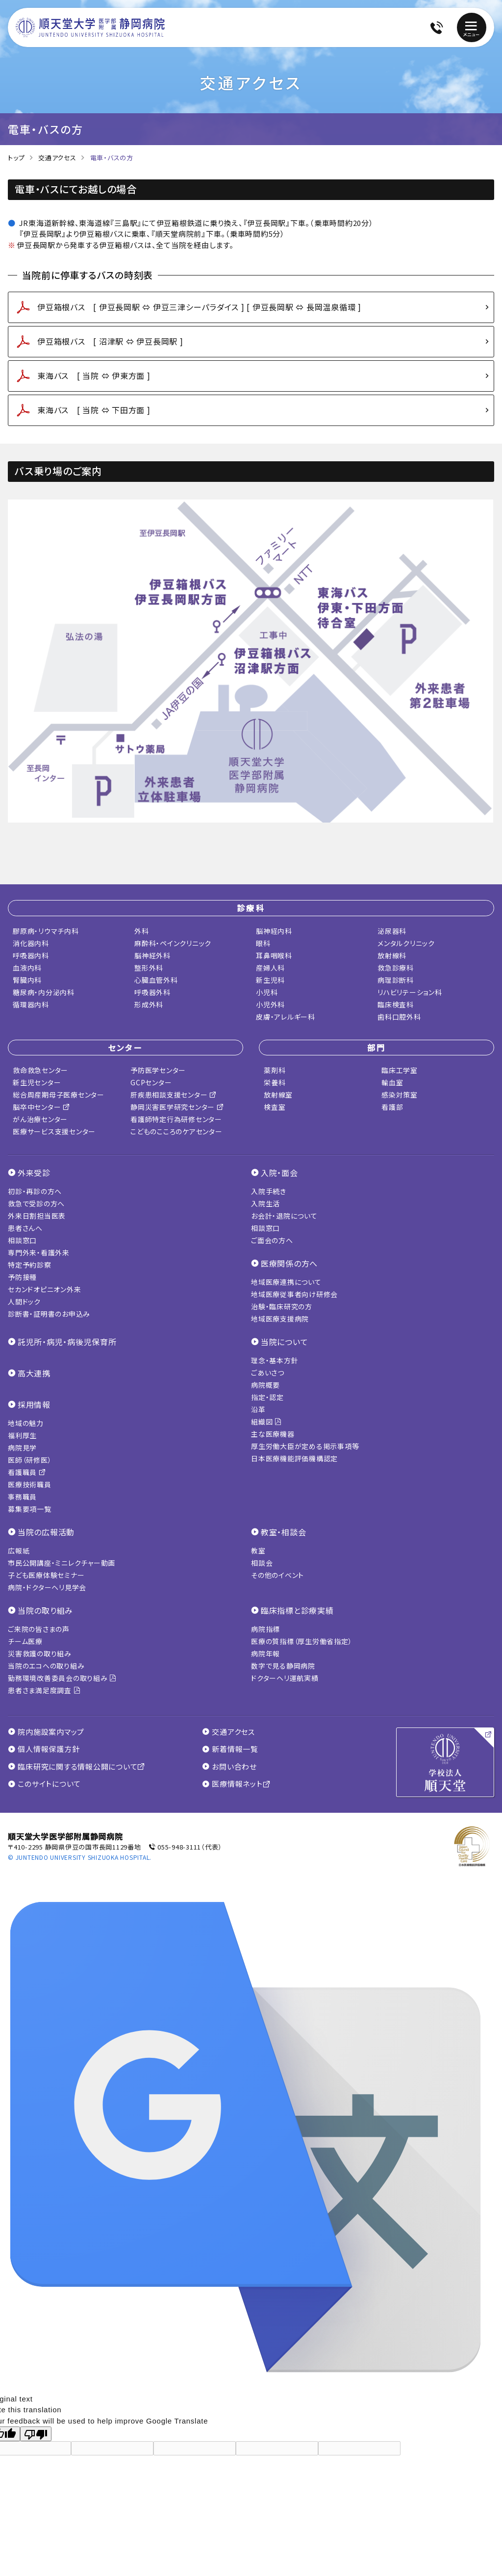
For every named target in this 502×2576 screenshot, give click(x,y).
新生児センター (37, 1082)
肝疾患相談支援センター (173, 1095)
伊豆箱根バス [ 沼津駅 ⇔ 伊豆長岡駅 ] (110, 341)
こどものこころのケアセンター (176, 1131)
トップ (16, 157)
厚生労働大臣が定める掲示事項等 (305, 1446)
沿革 (258, 1409)
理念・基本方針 (274, 1360)
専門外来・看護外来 (39, 1252)
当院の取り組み (45, 1610)
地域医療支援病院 (280, 1319)
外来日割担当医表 (37, 1216)
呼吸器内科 (31, 955)
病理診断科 (395, 980)
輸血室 (392, 1082)
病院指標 (265, 1629)
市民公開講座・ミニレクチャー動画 (61, 1563)
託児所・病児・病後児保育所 (67, 1342)
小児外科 (270, 1004)
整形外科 (148, 968)
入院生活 (265, 1203)
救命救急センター (40, 1070)
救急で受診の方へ (36, 1203)
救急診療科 (395, 968)
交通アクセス (57, 157)
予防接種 (22, 1277)
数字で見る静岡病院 (283, 1666)
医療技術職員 (29, 1484)
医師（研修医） (29, 1460)
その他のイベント (277, 1575)
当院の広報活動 (46, 1532)
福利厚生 (22, 1435)
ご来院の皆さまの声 (39, 1629)
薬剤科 (274, 1070)
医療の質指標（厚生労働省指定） (301, 1641)
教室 (258, 1550)
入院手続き (268, 1191)
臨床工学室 (399, 1070)
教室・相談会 (283, 1532)
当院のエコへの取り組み (46, 1666)
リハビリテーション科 (409, 992)
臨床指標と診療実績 (297, 1610)
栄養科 (274, 1082)
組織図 (266, 1421)
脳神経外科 (152, 955)
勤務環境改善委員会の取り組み (62, 1678)
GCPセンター (151, 1082)
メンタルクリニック (406, 943)
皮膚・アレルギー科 (285, 1017)
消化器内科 (31, 943)
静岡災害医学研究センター (177, 1107)
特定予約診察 (29, 1265)
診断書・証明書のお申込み (49, 1314)
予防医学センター (158, 1070)
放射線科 (391, 955)
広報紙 (18, 1550)
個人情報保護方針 (43, 1749)
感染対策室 (399, 1095)
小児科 (266, 992)
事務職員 (22, 1496)
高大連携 (34, 1373)
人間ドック (24, 1301)
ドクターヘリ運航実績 (285, 1678)
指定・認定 (267, 1397)
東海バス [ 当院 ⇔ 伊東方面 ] (94, 375)
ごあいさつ (267, 1372)
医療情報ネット (236, 1783)
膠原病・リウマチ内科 (46, 931)
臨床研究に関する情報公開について (76, 1766)
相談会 (262, 1563)
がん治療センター (40, 1119)
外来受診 (34, 1172)
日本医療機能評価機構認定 (294, 1458)
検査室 (274, 1107)
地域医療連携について (286, 1282)
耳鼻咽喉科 (274, 955)
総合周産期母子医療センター (58, 1095)
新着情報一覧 (230, 1749)
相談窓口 (22, 1240)
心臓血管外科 (156, 980)
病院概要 (265, 1385)
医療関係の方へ (289, 1263)
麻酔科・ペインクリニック (172, 943)
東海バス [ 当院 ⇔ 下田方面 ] (94, 410)
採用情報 (34, 1404)
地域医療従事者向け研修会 (294, 1294)
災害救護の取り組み (40, 1653)
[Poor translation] (35, 2433)
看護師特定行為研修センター (176, 1119)
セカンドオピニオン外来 (44, 1289)
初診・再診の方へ (35, 1191)
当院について (284, 1342)
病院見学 (22, 1447)
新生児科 (270, 980)
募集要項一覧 (29, 1509)
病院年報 (265, 1653)
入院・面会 (279, 1172)
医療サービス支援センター (54, 1131)
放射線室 (278, 1095)
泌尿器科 (391, 931)
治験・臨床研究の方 (281, 1306)
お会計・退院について (284, 1216)
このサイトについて (44, 1783)
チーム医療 (25, 1641)
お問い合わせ (229, 1766)
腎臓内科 (27, 980)
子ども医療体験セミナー (46, 1575)
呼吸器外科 (152, 992)
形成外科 (148, 1004)
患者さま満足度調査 (44, 1690)
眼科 (263, 943)
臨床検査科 (395, 1004)
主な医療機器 (273, 1434)
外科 (141, 931)
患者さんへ (25, 1228)
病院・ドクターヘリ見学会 (47, 1587)
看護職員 (27, 1472)
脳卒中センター (41, 1107)
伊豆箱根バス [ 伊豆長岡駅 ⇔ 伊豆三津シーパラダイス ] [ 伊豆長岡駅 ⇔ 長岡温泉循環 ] (199, 307)
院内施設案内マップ (46, 1731)
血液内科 (27, 968)
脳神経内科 (274, 931)
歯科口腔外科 (399, 1017)
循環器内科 (31, 1004)
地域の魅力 (26, 1423)
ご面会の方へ (272, 1240)
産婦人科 (270, 968)
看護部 (392, 1107)
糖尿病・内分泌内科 (44, 992)
